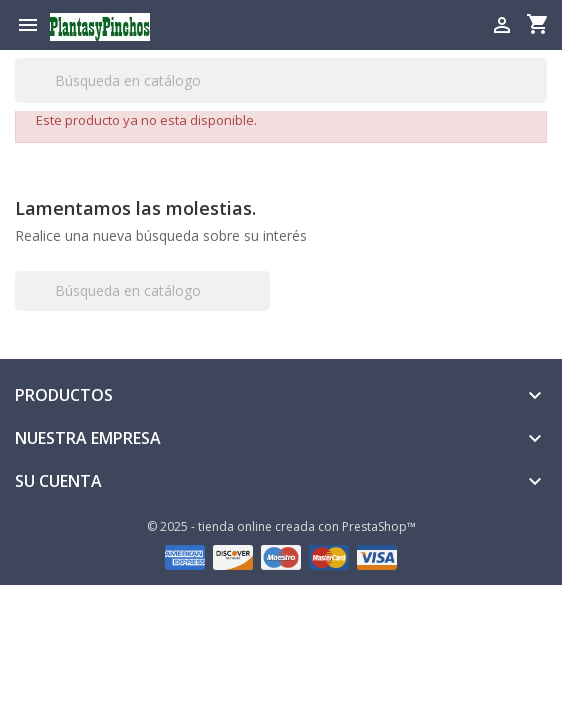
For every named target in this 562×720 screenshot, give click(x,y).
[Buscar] (281, 80)
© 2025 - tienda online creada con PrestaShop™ (281, 526)
